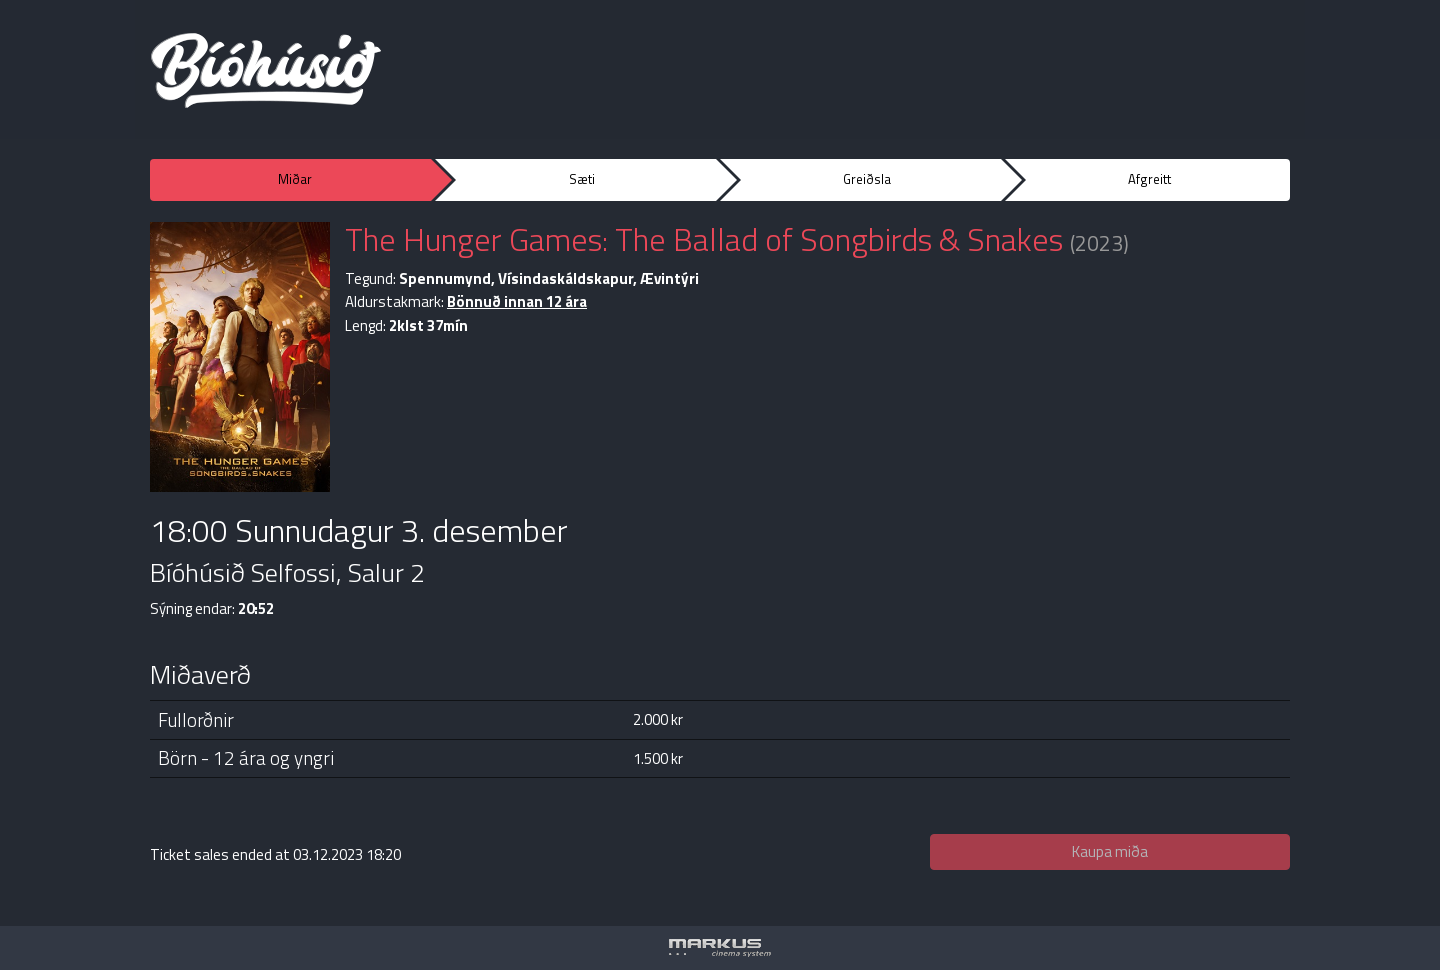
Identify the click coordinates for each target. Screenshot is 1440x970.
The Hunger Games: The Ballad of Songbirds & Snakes (704, 239)
